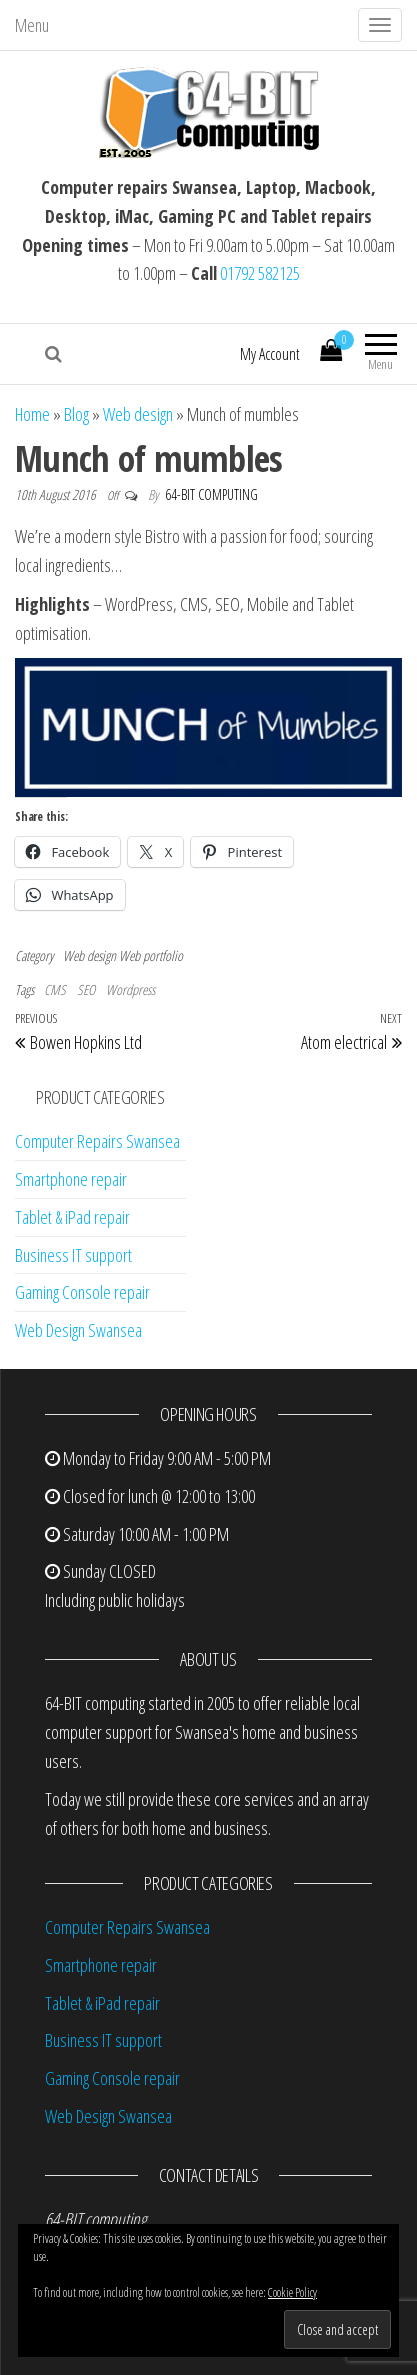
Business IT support (73, 1255)
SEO (86, 989)
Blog (76, 414)
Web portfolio (151, 955)
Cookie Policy (292, 2292)
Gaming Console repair (82, 1292)
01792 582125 (260, 273)
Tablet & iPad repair (72, 1217)
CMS (55, 989)
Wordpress (130, 989)
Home (32, 414)
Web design (138, 414)
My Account (270, 354)
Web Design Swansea (78, 1330)
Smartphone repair (71, 1179)
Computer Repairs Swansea (97, 1141)
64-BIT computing (211, 494)
